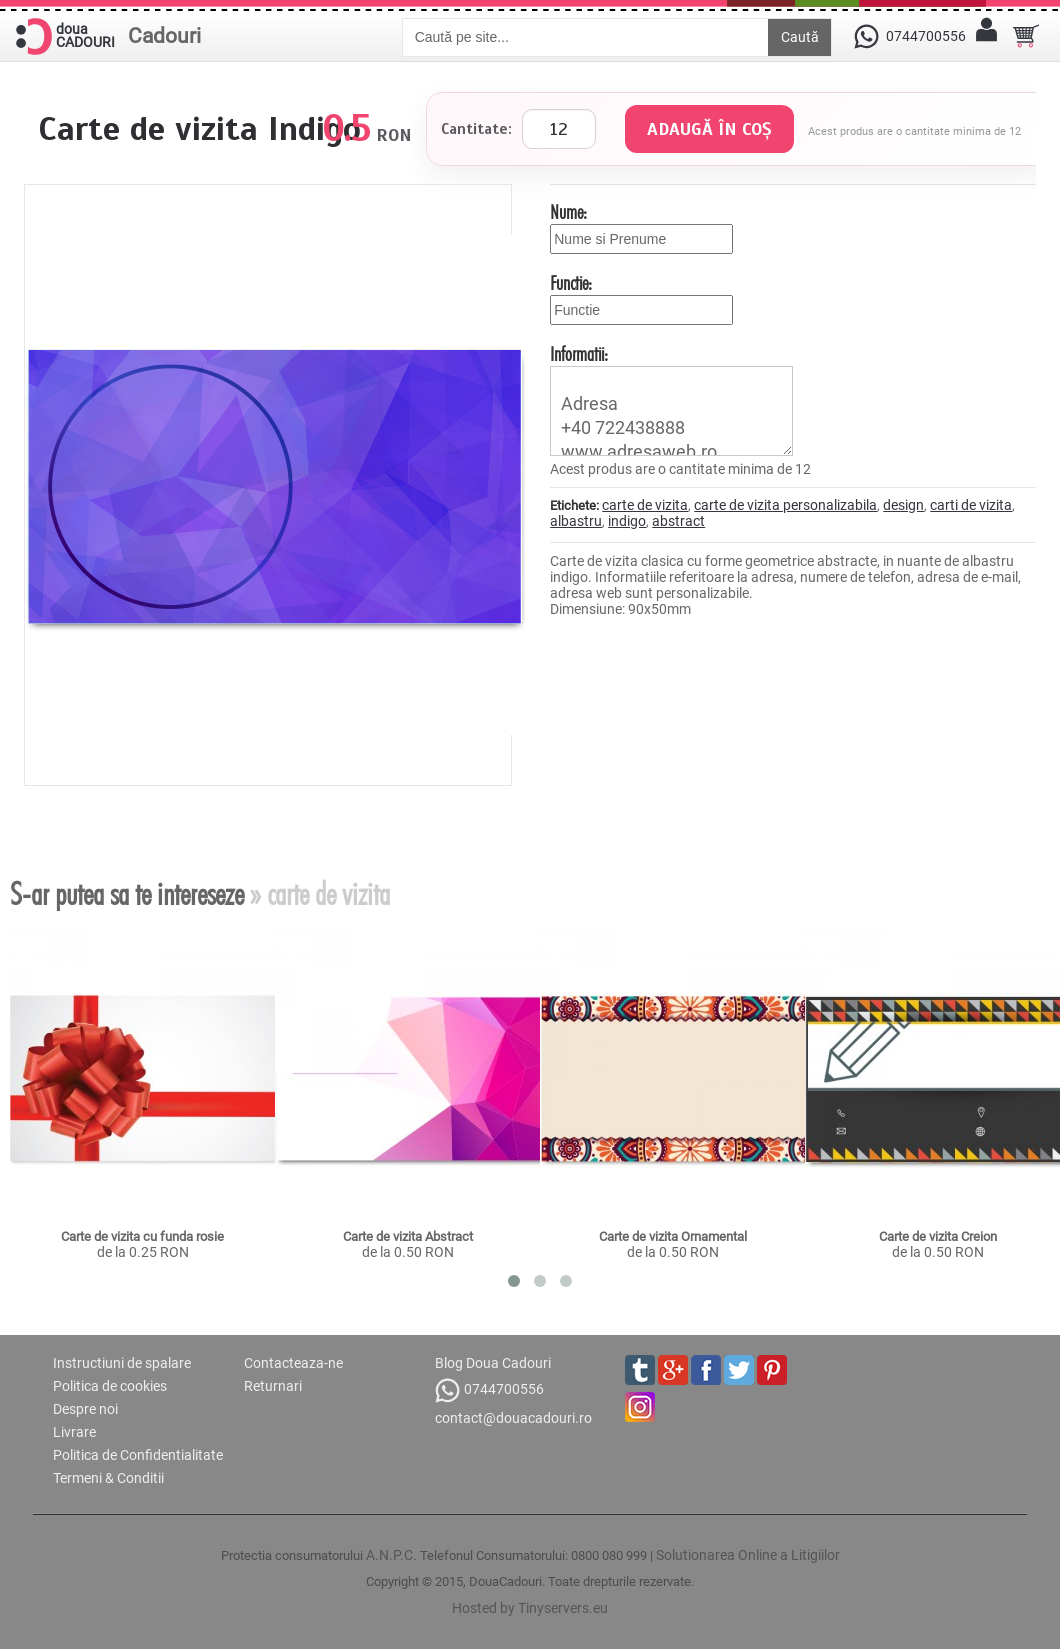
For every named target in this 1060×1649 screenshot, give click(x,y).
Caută (800, 37)
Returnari (273, 1386)
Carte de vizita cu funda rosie (142, 1236)
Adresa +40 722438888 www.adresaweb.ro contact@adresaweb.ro (671, 411)
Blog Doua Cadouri (493, 1363)
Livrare (74, 1432)
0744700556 (489, 1390)
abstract (678, 521)
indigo (627, 521)
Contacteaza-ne (293, 1363)
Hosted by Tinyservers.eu (530, 1608)
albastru (576, 521)
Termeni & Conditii (108, 1478)
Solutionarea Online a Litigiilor (748, 1555)
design (903, 505)
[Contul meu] (986, 36)
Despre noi (85, 1409)
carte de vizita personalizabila (785, 505)
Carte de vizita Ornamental (673, 1236)
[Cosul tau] (1026, 36)
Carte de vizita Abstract (408, 1236)
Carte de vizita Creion (938, 1236)
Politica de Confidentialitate (138, 1455)
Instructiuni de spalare (122, 1363)
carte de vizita (645, 505)
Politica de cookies (110, 1386)
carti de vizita (971, 505)
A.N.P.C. (391, 1555)
